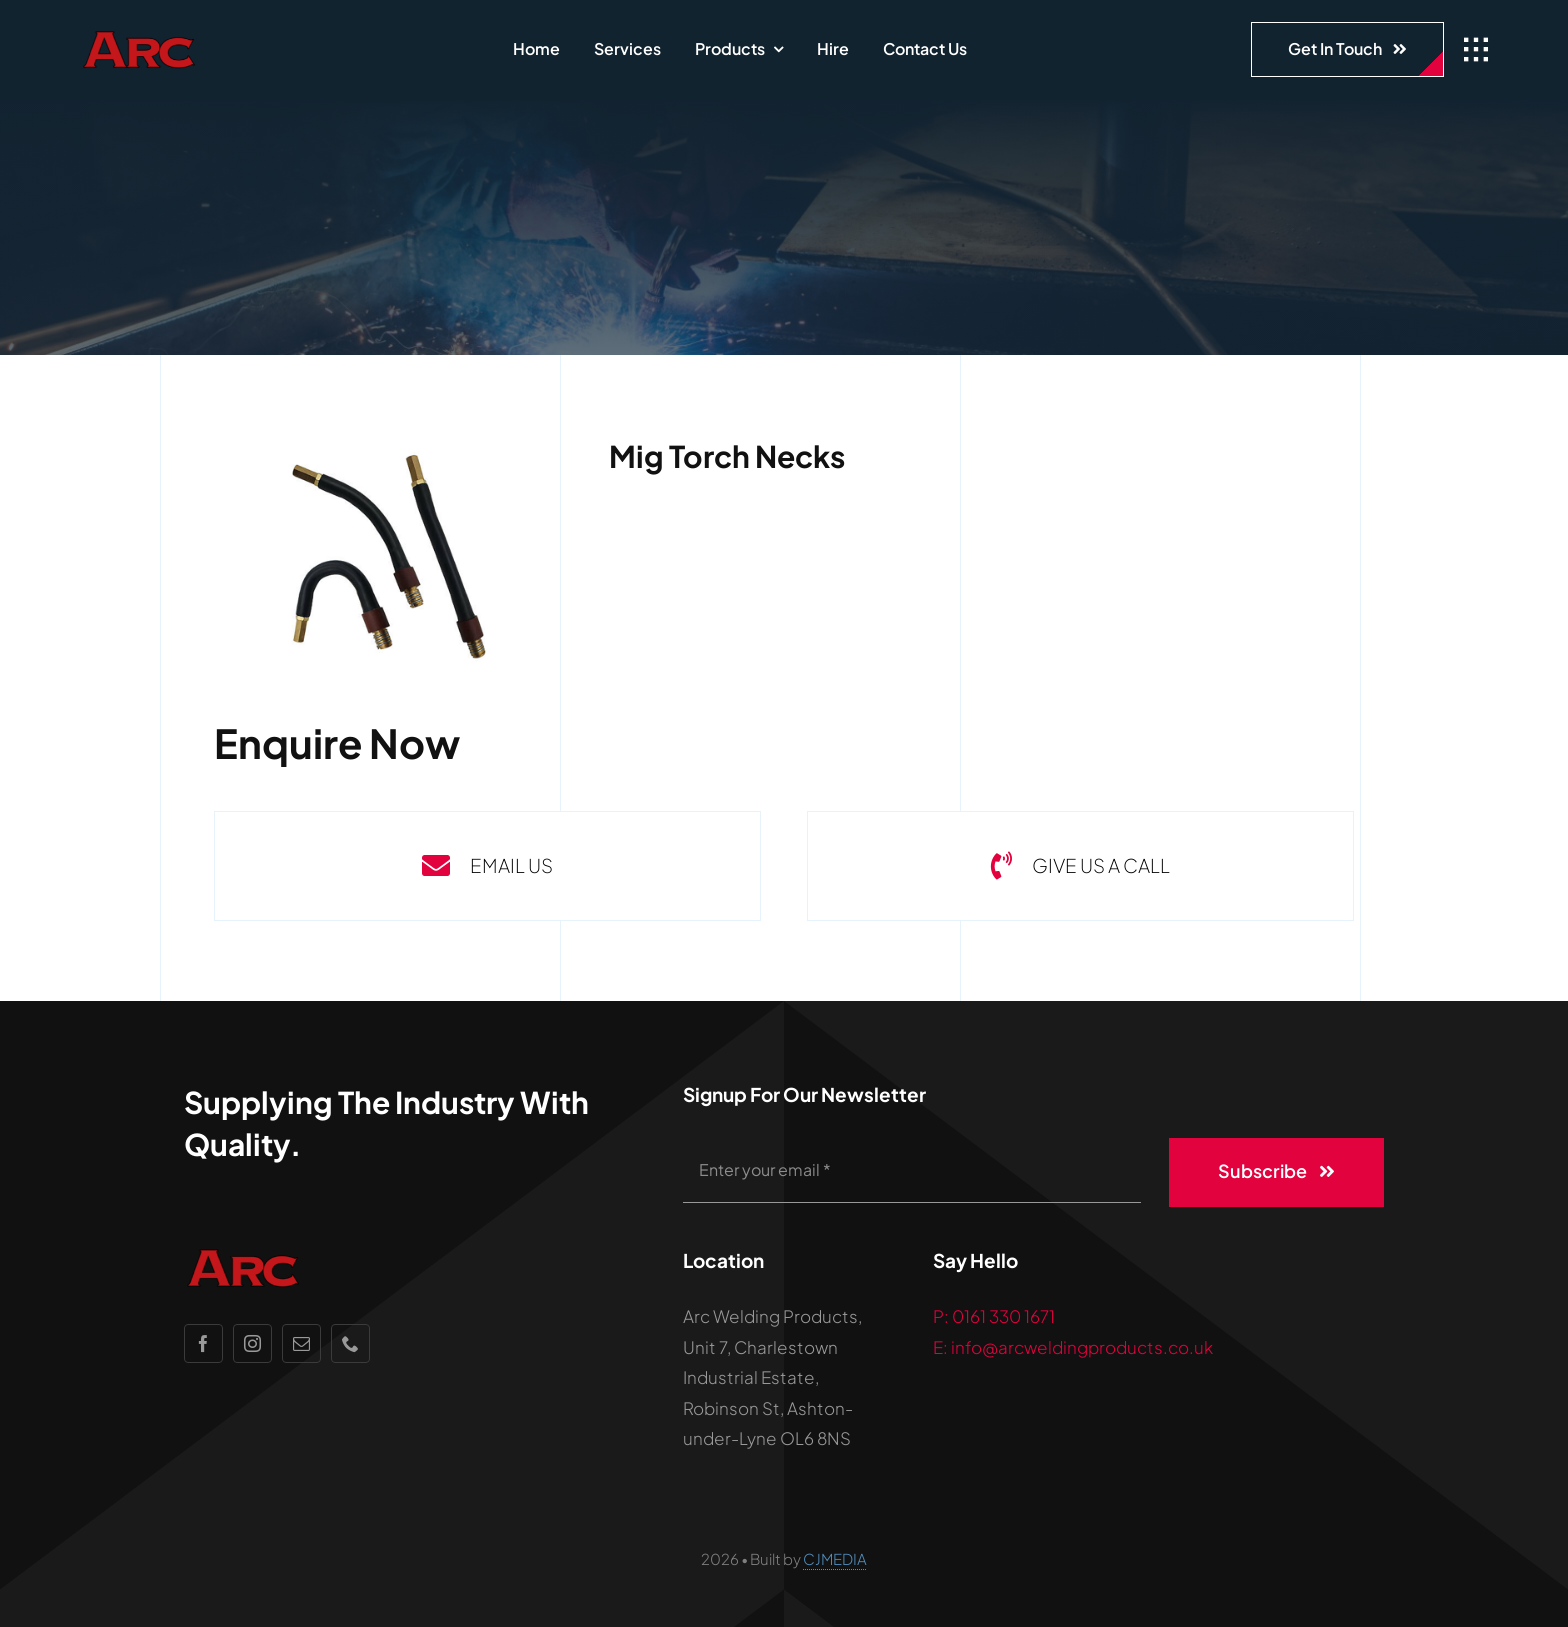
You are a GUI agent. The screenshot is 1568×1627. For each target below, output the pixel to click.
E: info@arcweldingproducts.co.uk (1073, 1347)
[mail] (301, 1343)
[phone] (350, 1343)
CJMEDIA (835, 1558)
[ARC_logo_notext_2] (195, 37)
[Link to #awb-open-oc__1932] (1476, 50)
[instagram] (252, 1343)
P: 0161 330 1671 (994, 1316)
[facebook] (203, 1343)
